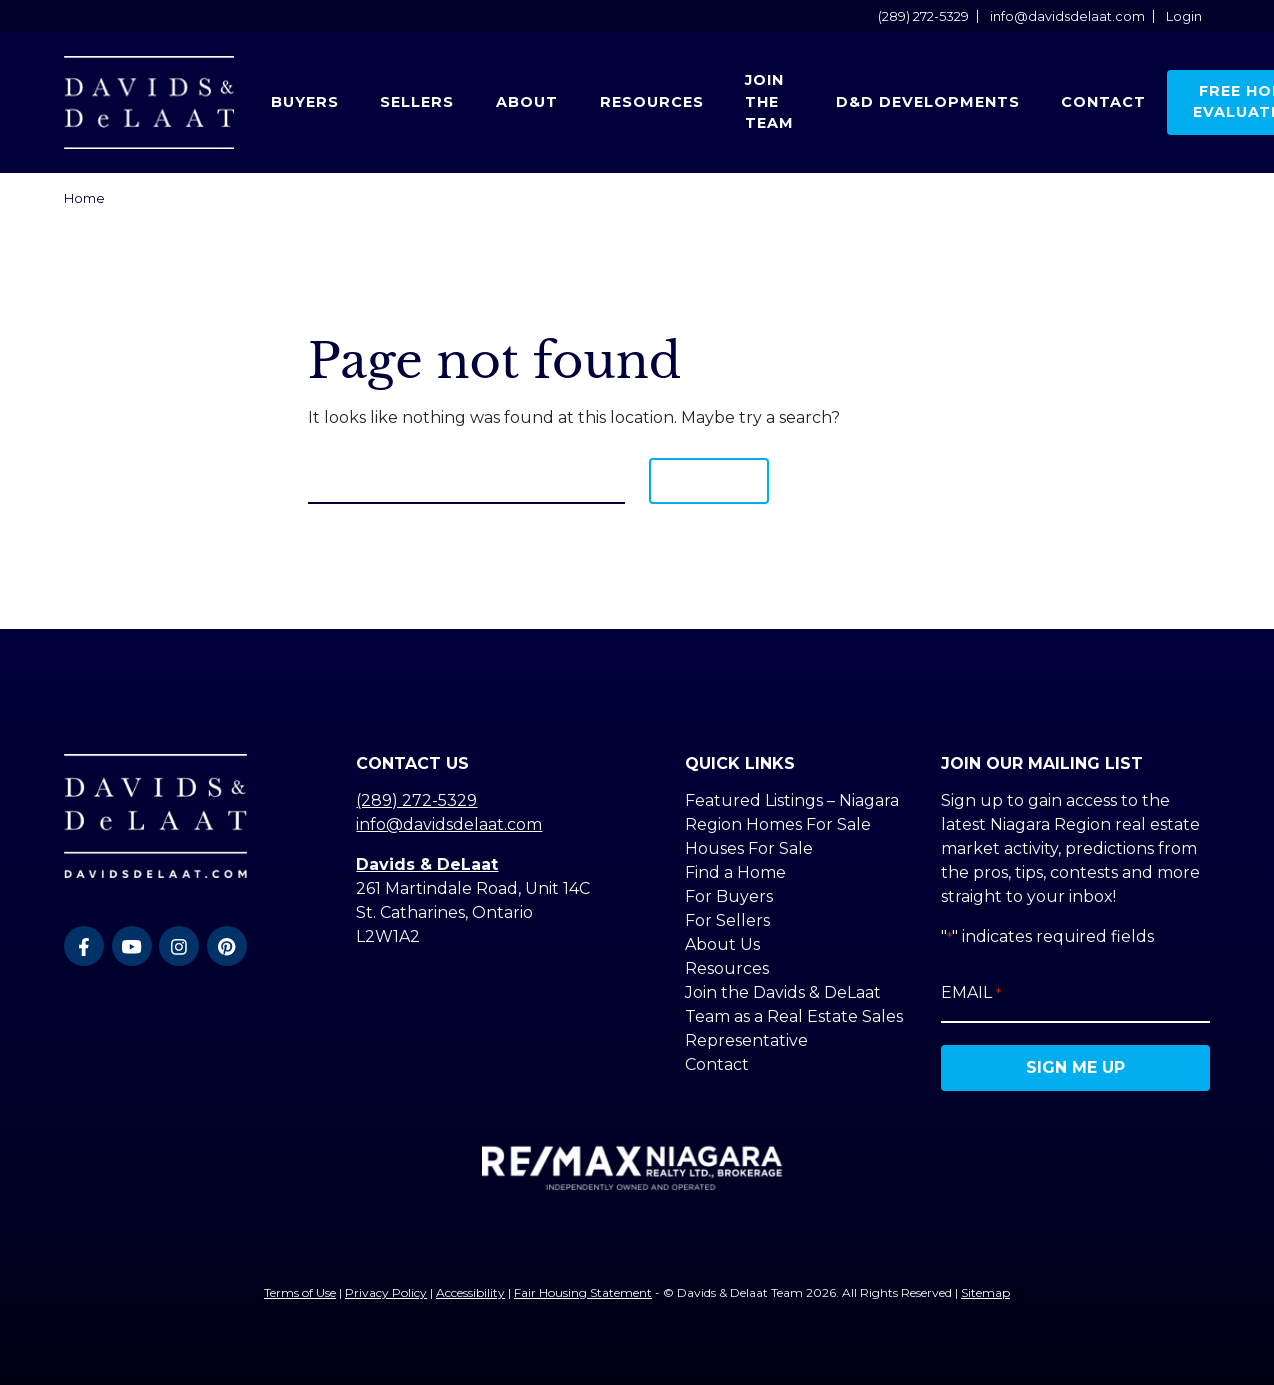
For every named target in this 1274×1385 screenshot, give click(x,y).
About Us (722, 944)
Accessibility (470, 1292)
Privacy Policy (386, 1292)
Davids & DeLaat (427, 864)
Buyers (305, 102)
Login (1184, 16)
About (527, 102)
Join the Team (769, 101)
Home (84, 198)
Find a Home (735, 872)
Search (709, 480)
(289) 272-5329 (923, 16)
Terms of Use (300, 1292)
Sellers (417, 102)
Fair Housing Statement (583, 1292)
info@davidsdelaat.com (1067, 16)
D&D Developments (928, 102)
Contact (1103, 102)
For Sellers (727, 920)
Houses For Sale (749, 848)
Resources (652, 102)
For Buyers (729, 896)
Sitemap (985, 1292)
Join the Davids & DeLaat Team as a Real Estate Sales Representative (794, 1016)
